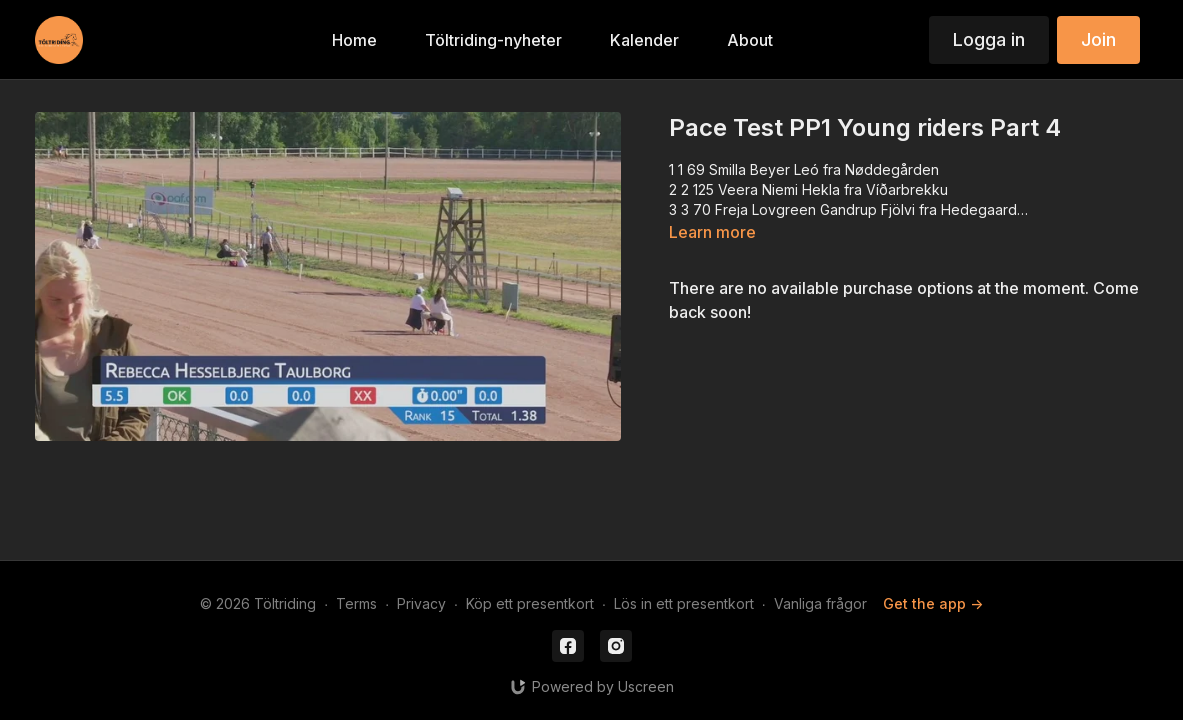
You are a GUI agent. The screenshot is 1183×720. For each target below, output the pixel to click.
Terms (356, 603)
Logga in (989, 39)
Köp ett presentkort (530, 603)
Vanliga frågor (820, 603)
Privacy (421, 603)
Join (1098, 39)
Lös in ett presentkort (684, 603)
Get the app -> (933, 603)
